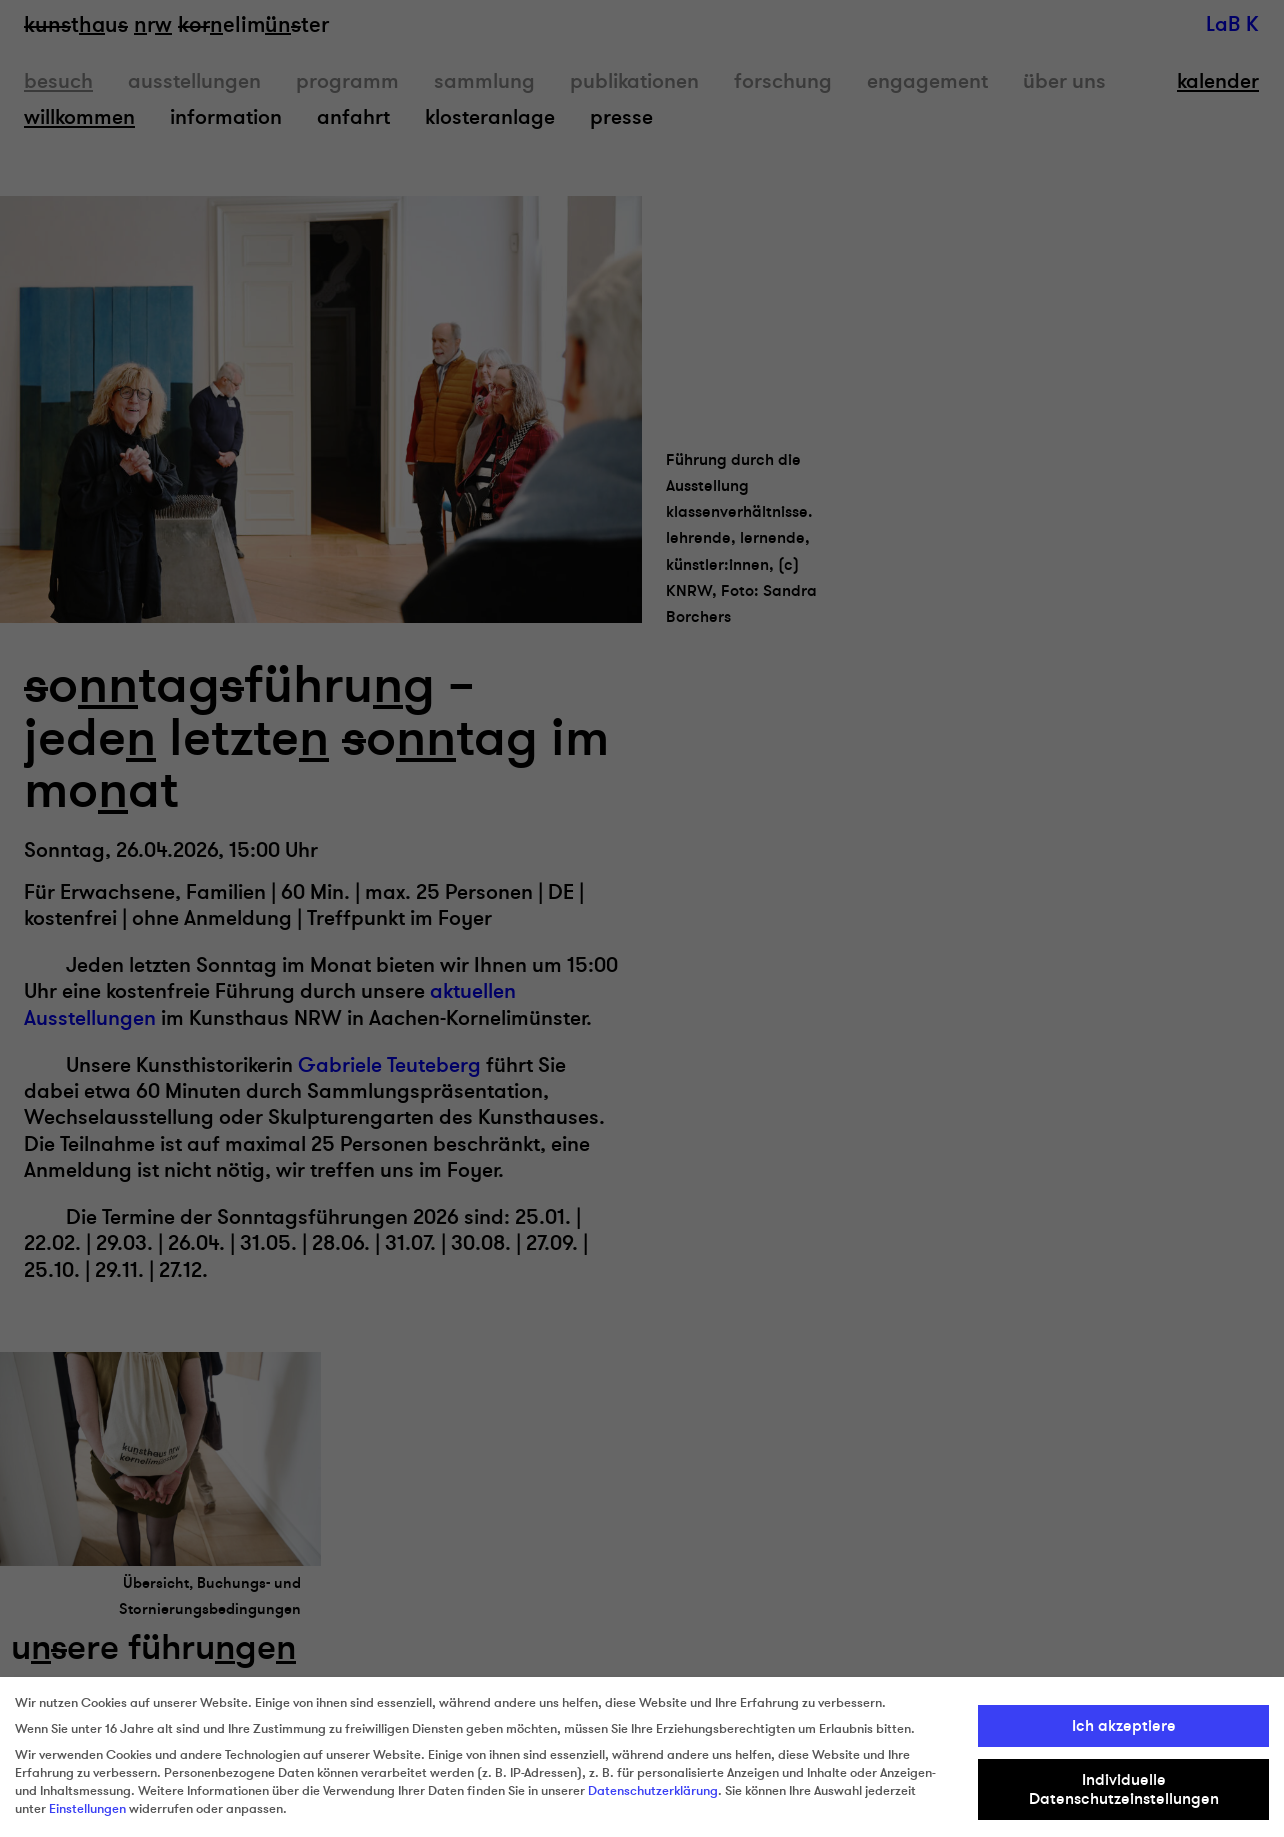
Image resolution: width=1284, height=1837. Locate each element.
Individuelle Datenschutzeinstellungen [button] (1124, 1789)
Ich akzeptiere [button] (1124, 1726)
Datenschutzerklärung (653, 1791)
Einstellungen (87, 1809)
